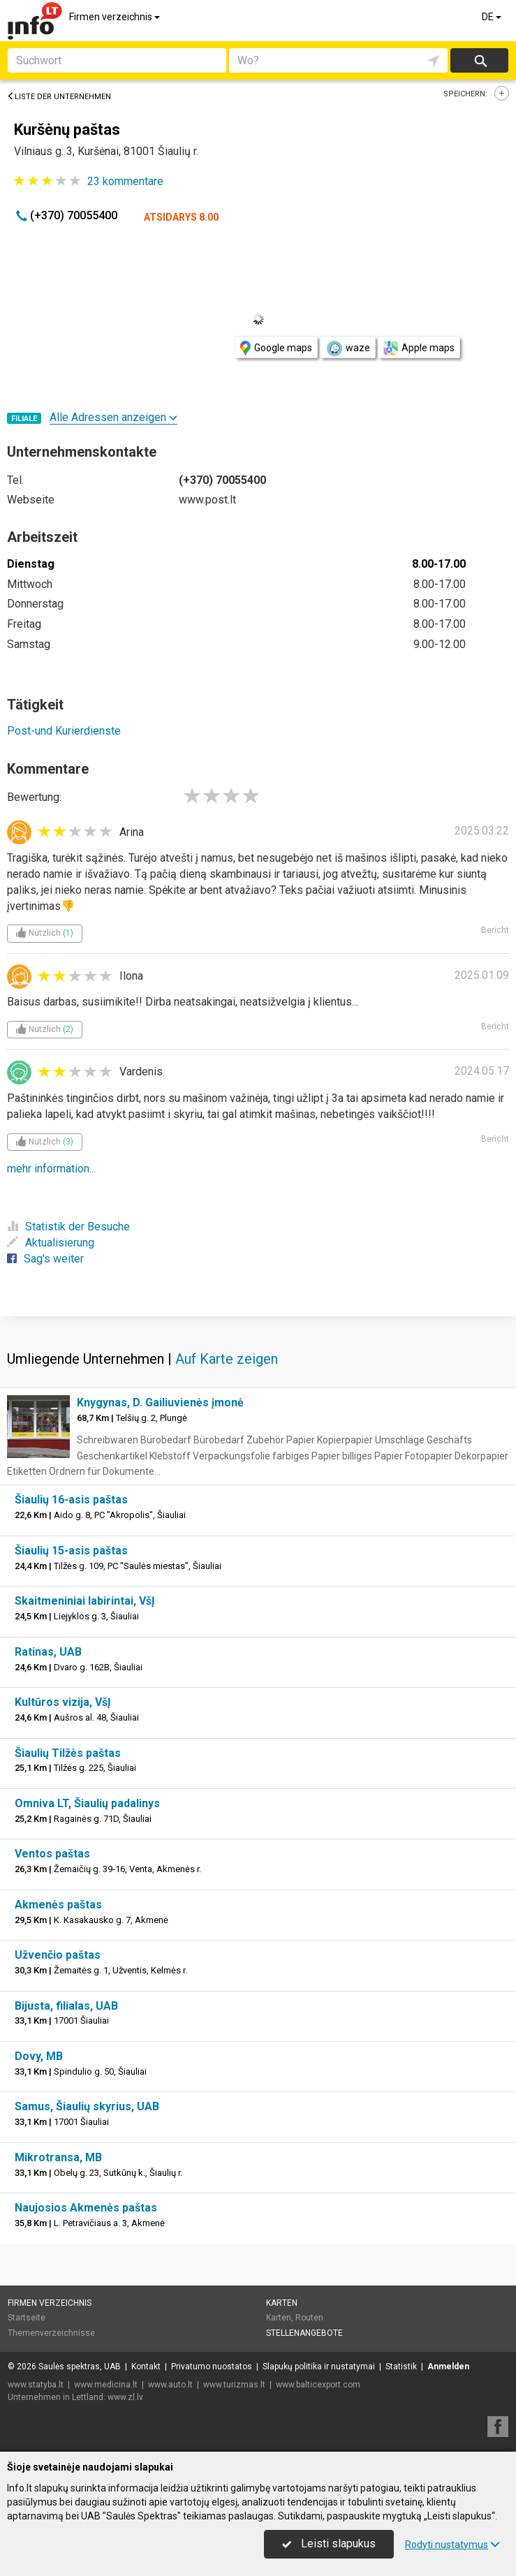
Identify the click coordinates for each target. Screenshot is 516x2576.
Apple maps (419, 348)
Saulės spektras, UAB (79, 2366)
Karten (281, 2303)
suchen (480, 60)
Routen (309, 2318)
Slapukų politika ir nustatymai (319, 2366)
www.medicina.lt (106, 2385)
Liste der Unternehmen (59, 96)
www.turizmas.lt (234, 2385)
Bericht (495, 930)
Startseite (26, 2318)
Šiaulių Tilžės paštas (68, 1753)
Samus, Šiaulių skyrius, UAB (87, 2106)
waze (347, 348)
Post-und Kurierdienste (64, 730)
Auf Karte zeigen (226, 1358)
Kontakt (146, 2366)
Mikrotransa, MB (58, 2157)
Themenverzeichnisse (51, 2333)
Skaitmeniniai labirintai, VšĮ (85, 1600)
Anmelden (448, 2366)
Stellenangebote (304, 2333)
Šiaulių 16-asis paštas (71, 1499)
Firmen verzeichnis (115, 16)
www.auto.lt (170, 2385)
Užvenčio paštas (58, 1955)
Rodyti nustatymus (452, 2544)
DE (492, 16)
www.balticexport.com (318, 2385)
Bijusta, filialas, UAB (66, 2005)
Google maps (276, 348)
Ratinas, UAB (48, 1651)
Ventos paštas (52, 1853)
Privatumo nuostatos (211, 2366)
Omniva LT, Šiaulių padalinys (87, 1803)
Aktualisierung (50, 1242)
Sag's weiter (45, 1258)
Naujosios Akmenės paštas (86, 2207)
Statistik (401, 2366)
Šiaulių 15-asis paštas (71, 1550)
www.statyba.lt (36, 2385)
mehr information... (51, 1168)
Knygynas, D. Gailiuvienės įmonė (160, 1402)
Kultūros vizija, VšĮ (63, 1702)
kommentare (125, 181)
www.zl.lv (125, 2397)
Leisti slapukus (329, 2543)
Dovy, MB (39, 2056)
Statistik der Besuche (68, 1226)
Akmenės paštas (58, 1904)
